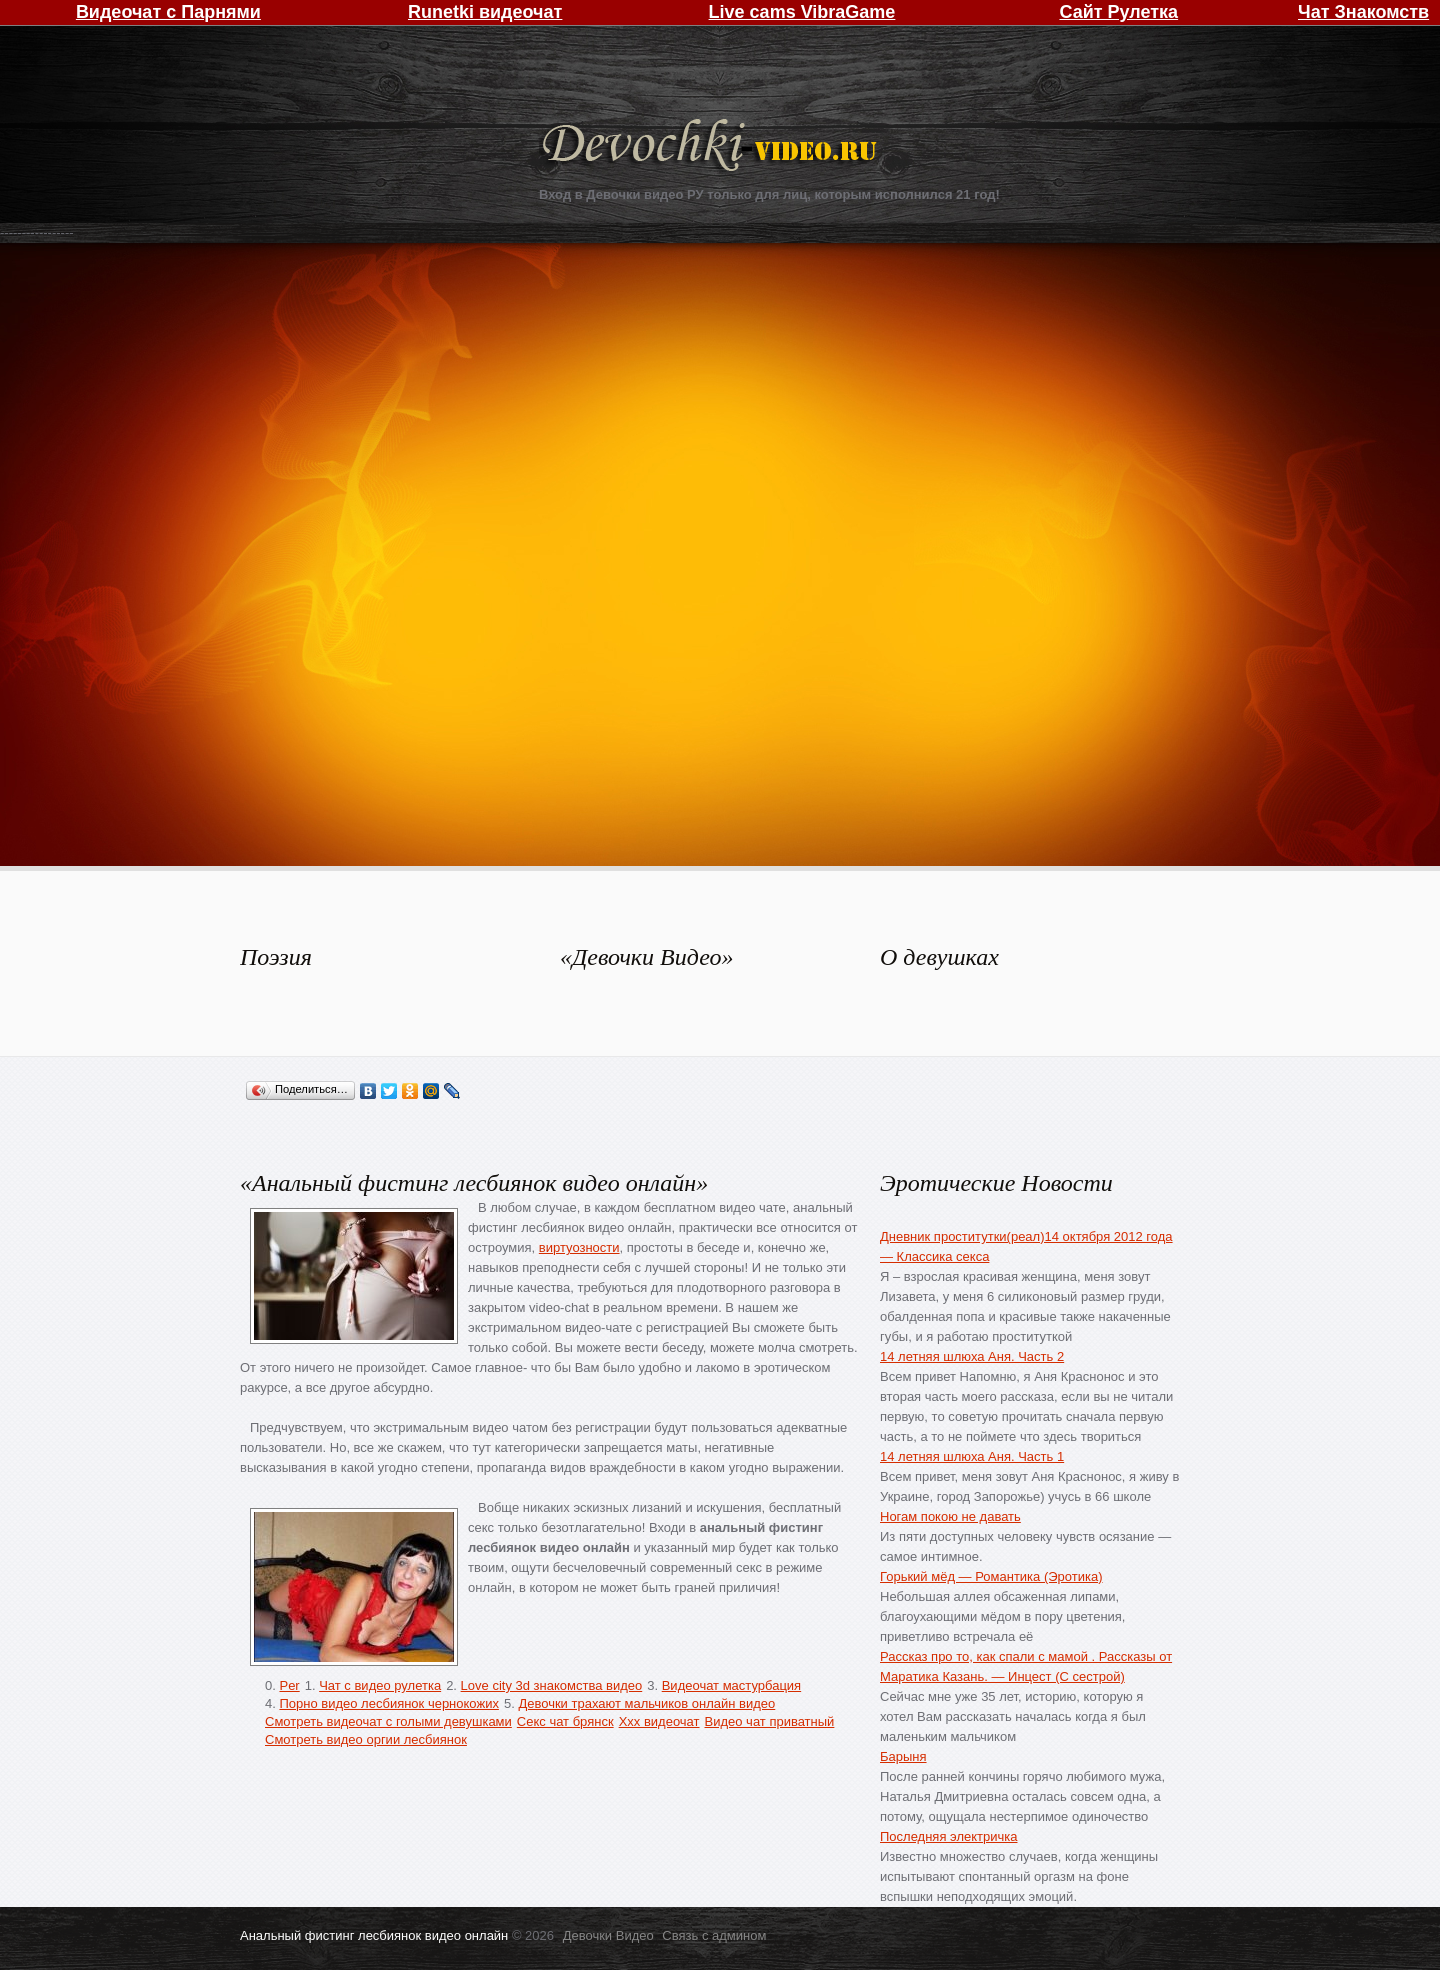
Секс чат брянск (565, 1721)
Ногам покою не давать (950, 1516)
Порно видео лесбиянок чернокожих (388, 1703)
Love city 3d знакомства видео (552, 1685)
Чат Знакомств (1363, 12)
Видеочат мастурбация (731, 1685)
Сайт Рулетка (1118, 12)
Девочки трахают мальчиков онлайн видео (646, 1703)
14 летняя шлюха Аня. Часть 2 (972, 1356)
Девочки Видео (712, 147)
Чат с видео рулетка (380, 1685)
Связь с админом (714, 1935)
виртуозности (579, 1247)
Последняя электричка (948, 1836)
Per (289, 1685)
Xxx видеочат (659, 1721)
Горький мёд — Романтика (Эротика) (991, 1576)
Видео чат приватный (770, 1721)
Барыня (903, 1756)
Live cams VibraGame (802, 12)
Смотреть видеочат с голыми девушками (388, 1721)
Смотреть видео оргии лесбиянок (366, 1739)
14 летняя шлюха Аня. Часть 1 (972, 1456)
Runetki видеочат (485, 12)
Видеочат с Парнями (168, 12)
